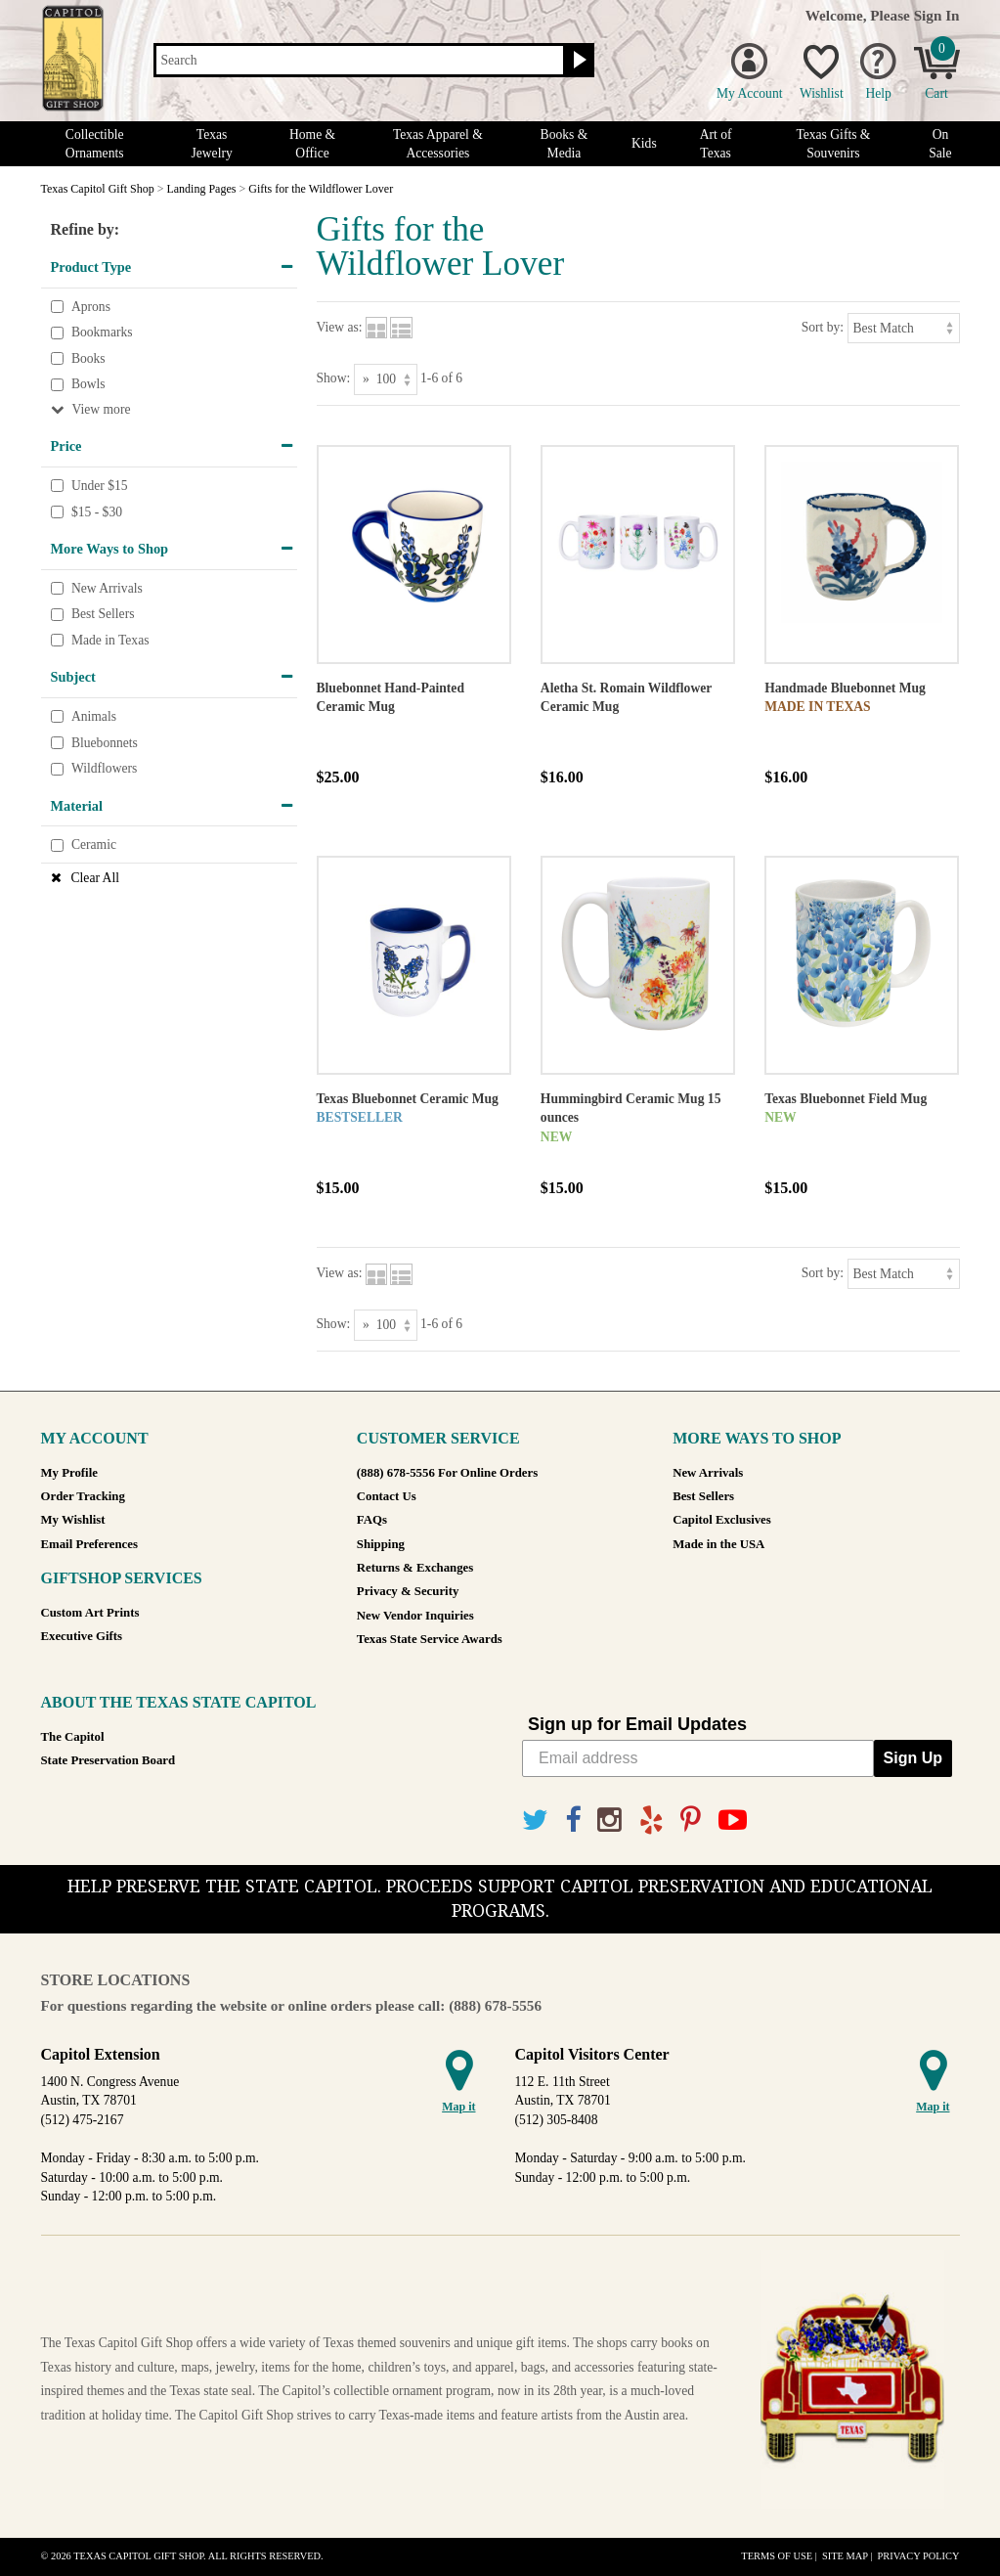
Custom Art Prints (90, 1613)
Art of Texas (716, 143)
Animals (93, 716)
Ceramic (93, 845)
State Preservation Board (108, 1760)
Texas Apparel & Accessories (438, 143)
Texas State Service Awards (429, 1639)
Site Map (845, 2556)
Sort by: (823, 327)
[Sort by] (904, 328)
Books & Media (564, 143)
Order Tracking (83, 1496)
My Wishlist (73, 1520)
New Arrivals (107, 588)
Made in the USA (718, 1544)
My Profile (69, 1473)
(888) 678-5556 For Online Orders (447, 1473)
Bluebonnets (104, 742)
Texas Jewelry (211, 143)
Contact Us (386, 1496)
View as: (340, 327)
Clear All (95, 877)
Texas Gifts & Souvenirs (833, 143)
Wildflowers (104, 768)
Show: (334, 378)
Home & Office (312, 143)
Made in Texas (110, 640)
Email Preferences (89, 1544)
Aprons (90, 306)
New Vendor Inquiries (415, 1615)
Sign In (937, 15)
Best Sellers (103, 614)
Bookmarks (102, 332)
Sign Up (913, 1758)
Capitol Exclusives (722, 1520)
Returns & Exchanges (415, 1568)
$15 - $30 (96, 512)
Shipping (381, 1544)
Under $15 (99, 485)
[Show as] (385, 379)
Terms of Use (776, 2556)
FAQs (372, 1520)
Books (88, 358)
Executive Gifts (82, 1636)
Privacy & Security (407, 1591)
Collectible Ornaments (94, 143)
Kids (644, 143)
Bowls (88, 385)
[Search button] (577, 60)
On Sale (940, 143)
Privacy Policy (918, 2556)
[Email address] (698, 1758)
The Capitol (73, 1737)
